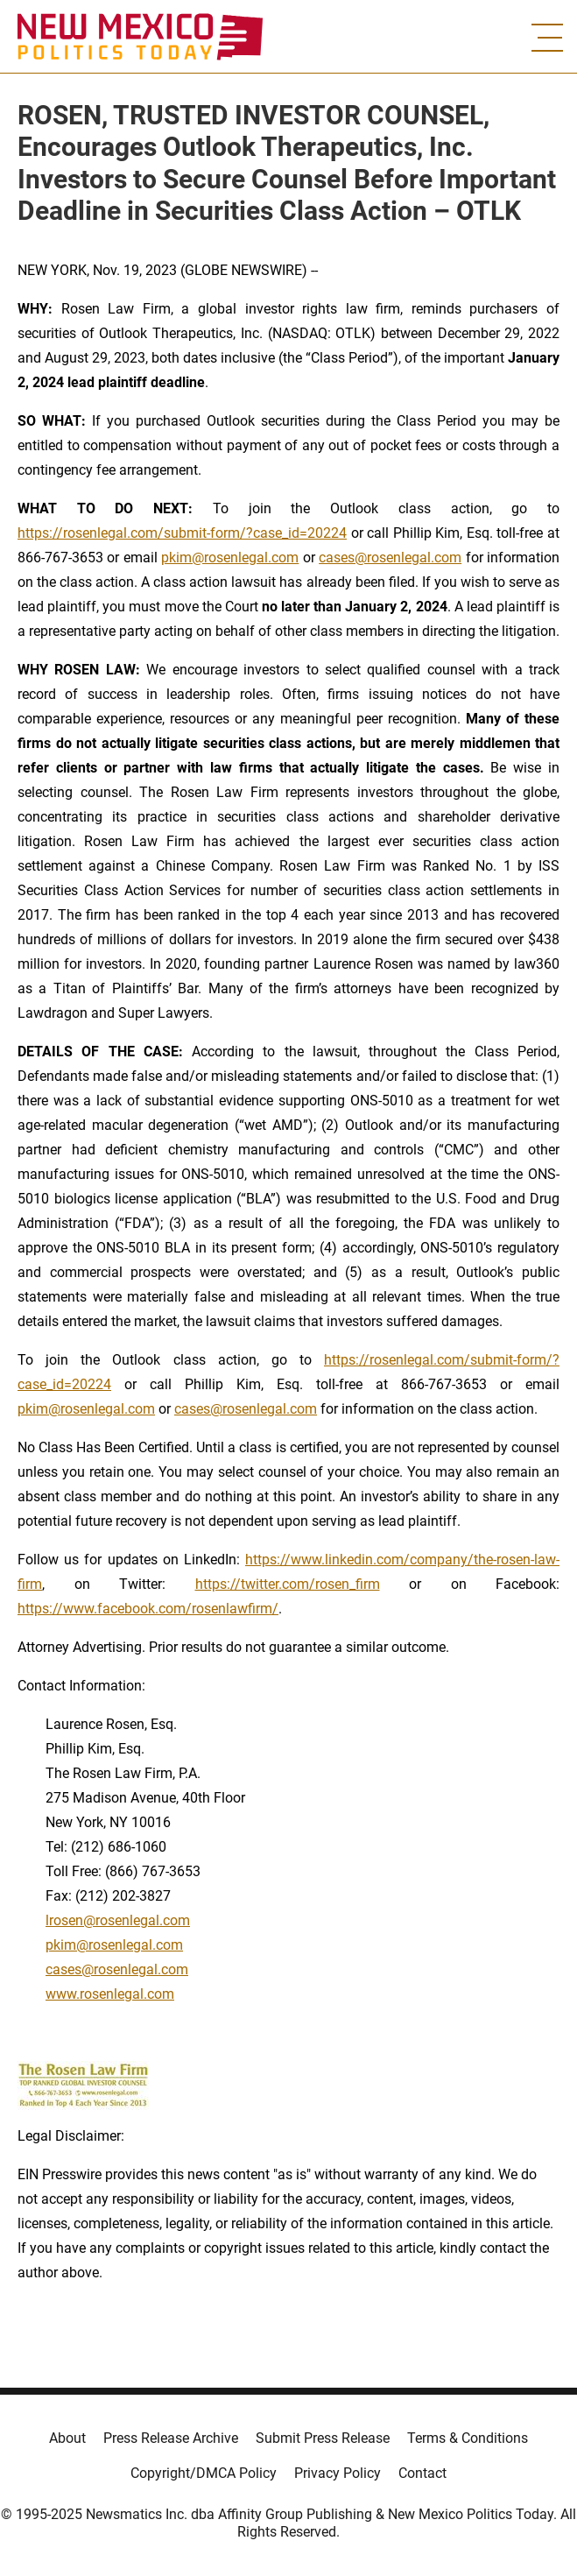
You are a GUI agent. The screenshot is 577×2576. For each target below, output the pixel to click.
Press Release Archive (170, 2438)
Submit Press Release (323, 2438)
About (67, 2438)
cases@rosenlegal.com (390, 557)
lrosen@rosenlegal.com (118, 1920)
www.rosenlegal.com (110, 1994)
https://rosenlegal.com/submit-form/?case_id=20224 (182, 533)
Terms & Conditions (467, 2438)
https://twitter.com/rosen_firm (287, 1584)
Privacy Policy (337, 2473)
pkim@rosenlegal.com (230, 557)
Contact (422, 2473)
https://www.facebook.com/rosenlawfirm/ (148, 1608)
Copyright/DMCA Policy (203, 2473)
